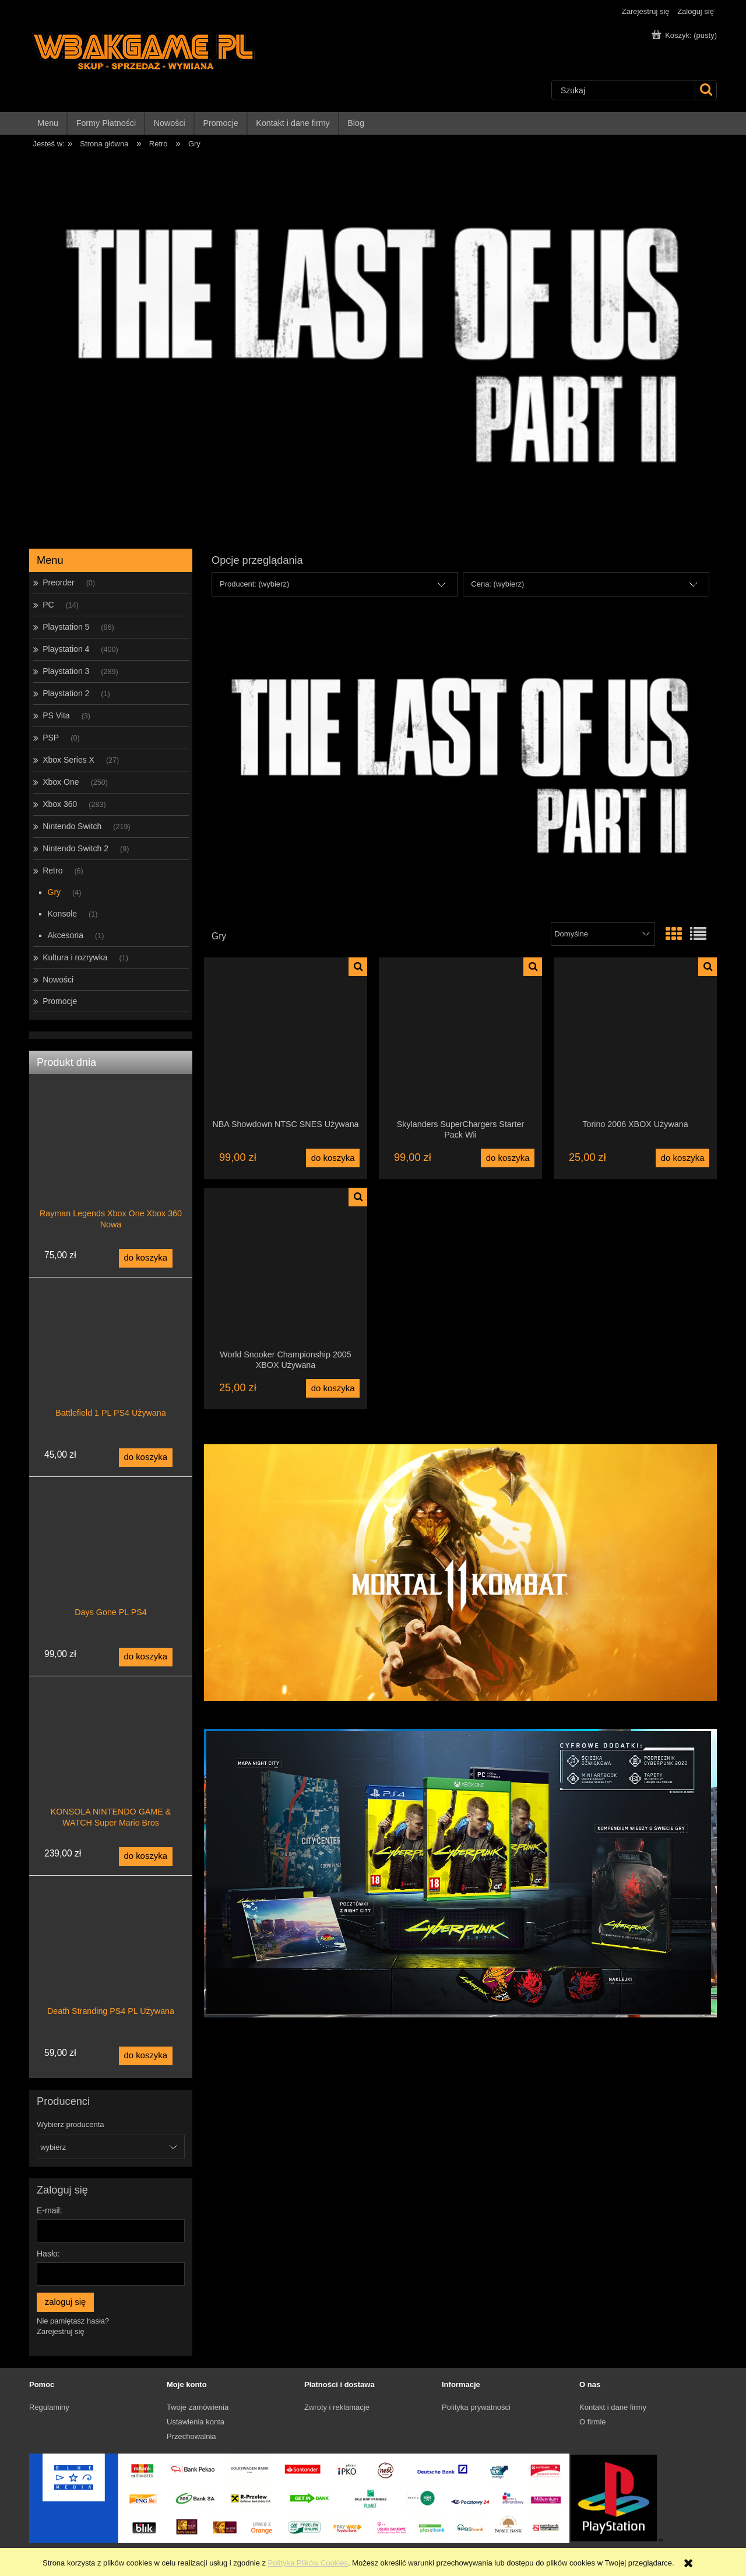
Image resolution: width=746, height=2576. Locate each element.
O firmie (592, 2421)
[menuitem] (48, 123)
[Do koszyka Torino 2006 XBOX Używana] (682, 1158)
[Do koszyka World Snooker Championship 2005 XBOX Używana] (333, 1388)
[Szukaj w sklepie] (623, 90)
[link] (460, 766)
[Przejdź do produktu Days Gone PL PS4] (111, 1566)
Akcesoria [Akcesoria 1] (65, 935)
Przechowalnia (191, 2436)
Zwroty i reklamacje (337, 2407)
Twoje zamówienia (197, 2407)
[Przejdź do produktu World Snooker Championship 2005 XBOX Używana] (286, 1268)
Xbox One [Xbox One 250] (61, 782)
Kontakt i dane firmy (612, 2407)
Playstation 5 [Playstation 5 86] (66, 626)
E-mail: (49, 2210)
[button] (358, 966)
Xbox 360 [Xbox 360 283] (60, 804)
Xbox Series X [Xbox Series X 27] (68, 759)
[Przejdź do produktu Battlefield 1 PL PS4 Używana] (111, 1366)
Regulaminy (49, 2407)
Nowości (58, 979)
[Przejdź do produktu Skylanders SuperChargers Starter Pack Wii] (460, 1038)
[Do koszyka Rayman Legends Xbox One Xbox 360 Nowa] (146, 1258)
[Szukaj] (705, 90)
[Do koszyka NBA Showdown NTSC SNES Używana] (333, 1158)
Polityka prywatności (476, 2407)
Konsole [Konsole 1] (63, 913)
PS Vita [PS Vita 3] (56, 715)
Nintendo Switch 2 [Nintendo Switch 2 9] (75, 848)
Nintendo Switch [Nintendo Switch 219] (72, 826)
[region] (373, 346)
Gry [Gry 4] (54, 892)
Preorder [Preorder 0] (58, 582)
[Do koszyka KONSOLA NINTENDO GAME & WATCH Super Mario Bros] (146, 1856)
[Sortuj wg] (603, 934)
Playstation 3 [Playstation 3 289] (66, 671)
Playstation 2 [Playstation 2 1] (66, 693)
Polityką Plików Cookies (308, 2563)
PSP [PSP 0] (51, 737)
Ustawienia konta (195, 2421)
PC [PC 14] (48, 604)
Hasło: (48, 2253)
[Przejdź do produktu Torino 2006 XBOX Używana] (635, 1038)
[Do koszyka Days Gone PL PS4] (146, 1657)
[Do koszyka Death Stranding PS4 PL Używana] (146, 2056)
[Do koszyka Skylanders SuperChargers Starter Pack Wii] (507, 1158)
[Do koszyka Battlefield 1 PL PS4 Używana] (146, 1457)
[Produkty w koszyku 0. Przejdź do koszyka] (685, 35)
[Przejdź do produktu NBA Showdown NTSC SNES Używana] (286, 1038)
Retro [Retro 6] (52, 870)
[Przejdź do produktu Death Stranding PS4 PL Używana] (111, 1965)
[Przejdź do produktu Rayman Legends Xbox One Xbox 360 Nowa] (111, 1167)
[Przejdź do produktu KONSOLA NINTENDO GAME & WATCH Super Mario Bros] (111, 1765)
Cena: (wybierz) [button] (497, 584)
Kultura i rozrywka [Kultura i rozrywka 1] (75, 957)
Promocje (60, 1001)
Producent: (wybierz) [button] (254, 584)
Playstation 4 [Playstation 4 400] (66, 649)
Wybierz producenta (70, 2125)
